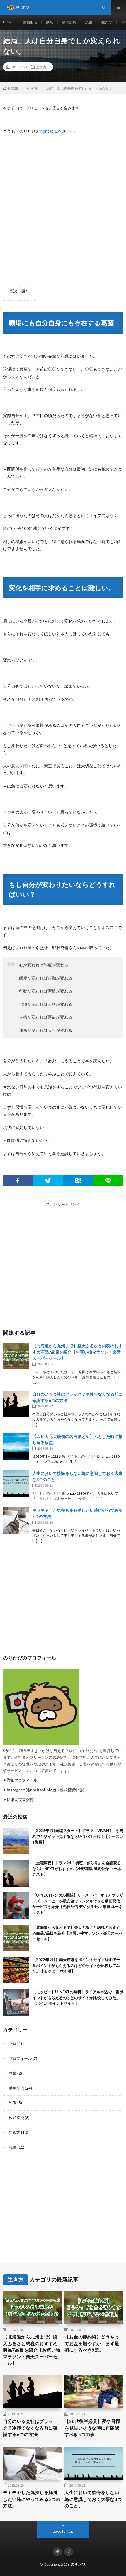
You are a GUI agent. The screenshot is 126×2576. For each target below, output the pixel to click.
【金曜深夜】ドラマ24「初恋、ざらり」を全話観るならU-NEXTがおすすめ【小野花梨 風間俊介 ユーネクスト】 (76, 1869)
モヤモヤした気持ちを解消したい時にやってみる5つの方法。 (31, 2499)
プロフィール (20, 2058)
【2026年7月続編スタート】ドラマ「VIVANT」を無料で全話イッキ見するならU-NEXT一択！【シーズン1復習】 (77, 1836)
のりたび (78, 2564)
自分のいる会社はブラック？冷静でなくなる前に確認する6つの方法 (30, 2428)
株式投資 (69, 22)
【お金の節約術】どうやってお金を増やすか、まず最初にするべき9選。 (91, 2343)
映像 (12, 2102)
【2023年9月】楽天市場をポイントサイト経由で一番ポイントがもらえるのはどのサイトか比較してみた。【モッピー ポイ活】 (76, 1965)
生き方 (106, 22)
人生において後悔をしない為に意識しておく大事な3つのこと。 (93, 2499)
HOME (8, 22)
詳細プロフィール (22, 1780)
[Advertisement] (63, 205)
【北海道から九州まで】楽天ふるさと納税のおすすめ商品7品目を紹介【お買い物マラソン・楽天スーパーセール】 (77, 1352)
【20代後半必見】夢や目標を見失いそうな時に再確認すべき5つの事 (92, 2428)
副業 (49, 22)
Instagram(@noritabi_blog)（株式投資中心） (46, 1790)
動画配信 (30, 22)
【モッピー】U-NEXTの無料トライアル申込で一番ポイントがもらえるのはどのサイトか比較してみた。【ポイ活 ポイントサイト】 (77, 1998)
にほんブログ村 (20, 1799)
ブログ (14, 2043)
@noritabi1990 (50, 130)
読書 (88, 22)
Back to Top (63, 2531)
